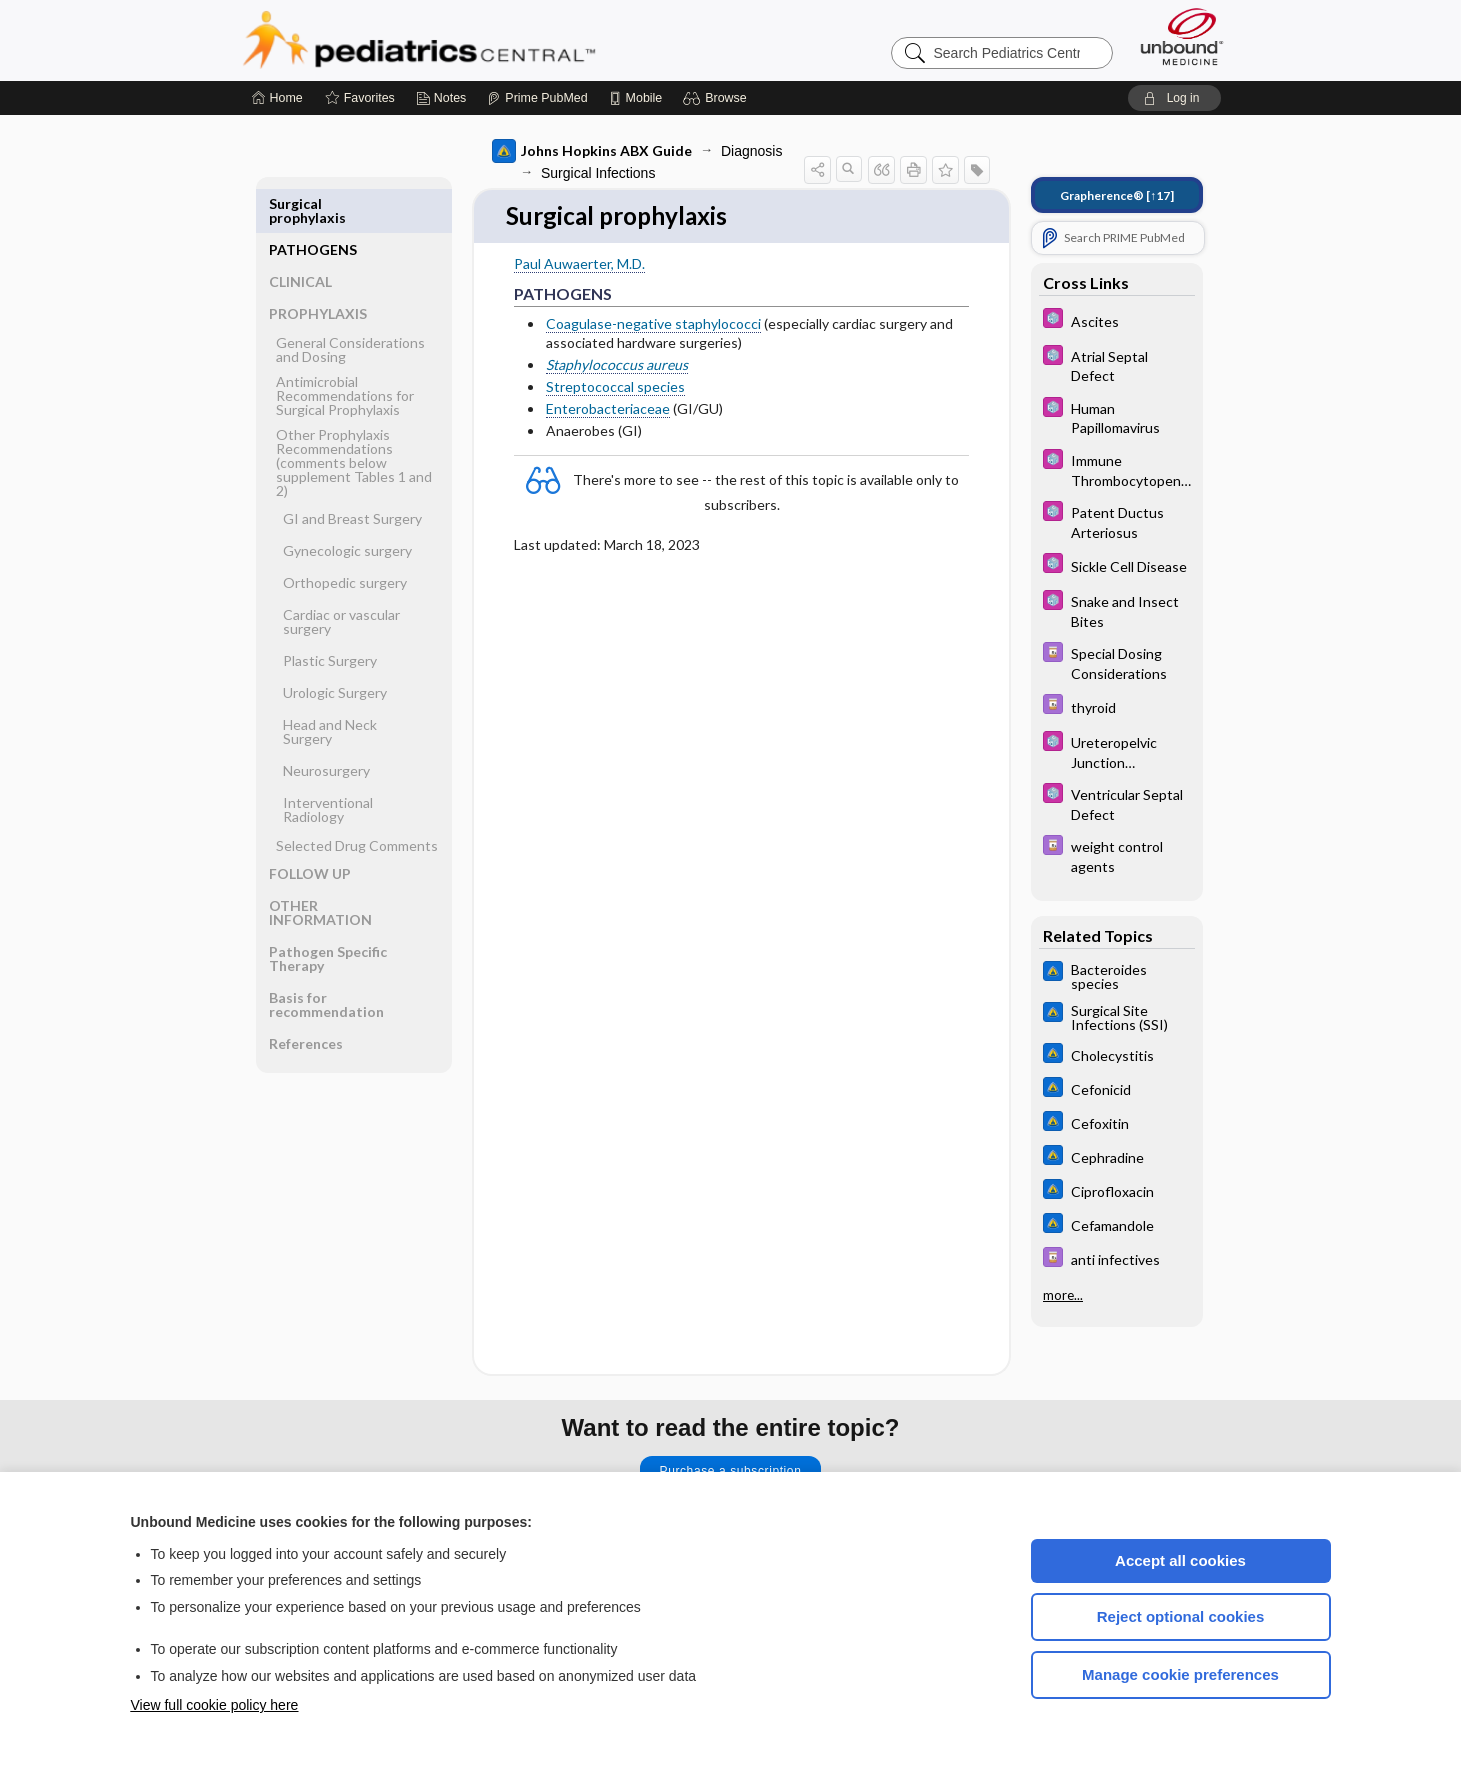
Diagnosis (751, 151)
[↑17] (1117, 195)
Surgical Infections (598, 173)
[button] (717, 98)
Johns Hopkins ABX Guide (592, 151)
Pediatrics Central (491, 40)
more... (1063, 1295)
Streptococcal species (615, 387)
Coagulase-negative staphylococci (653, 324)
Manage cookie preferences (1180, 1674)
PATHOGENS (313, 203)
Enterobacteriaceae (608, 409)
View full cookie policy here (215, 1705)
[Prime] (537, 98)
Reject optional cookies (1181, 1616)
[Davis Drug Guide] (1117, 662)
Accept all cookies (1180, 1560)
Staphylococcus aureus (617, 365)
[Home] (277, 98)
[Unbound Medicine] (1182, 36)
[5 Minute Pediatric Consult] (1117, 320)
